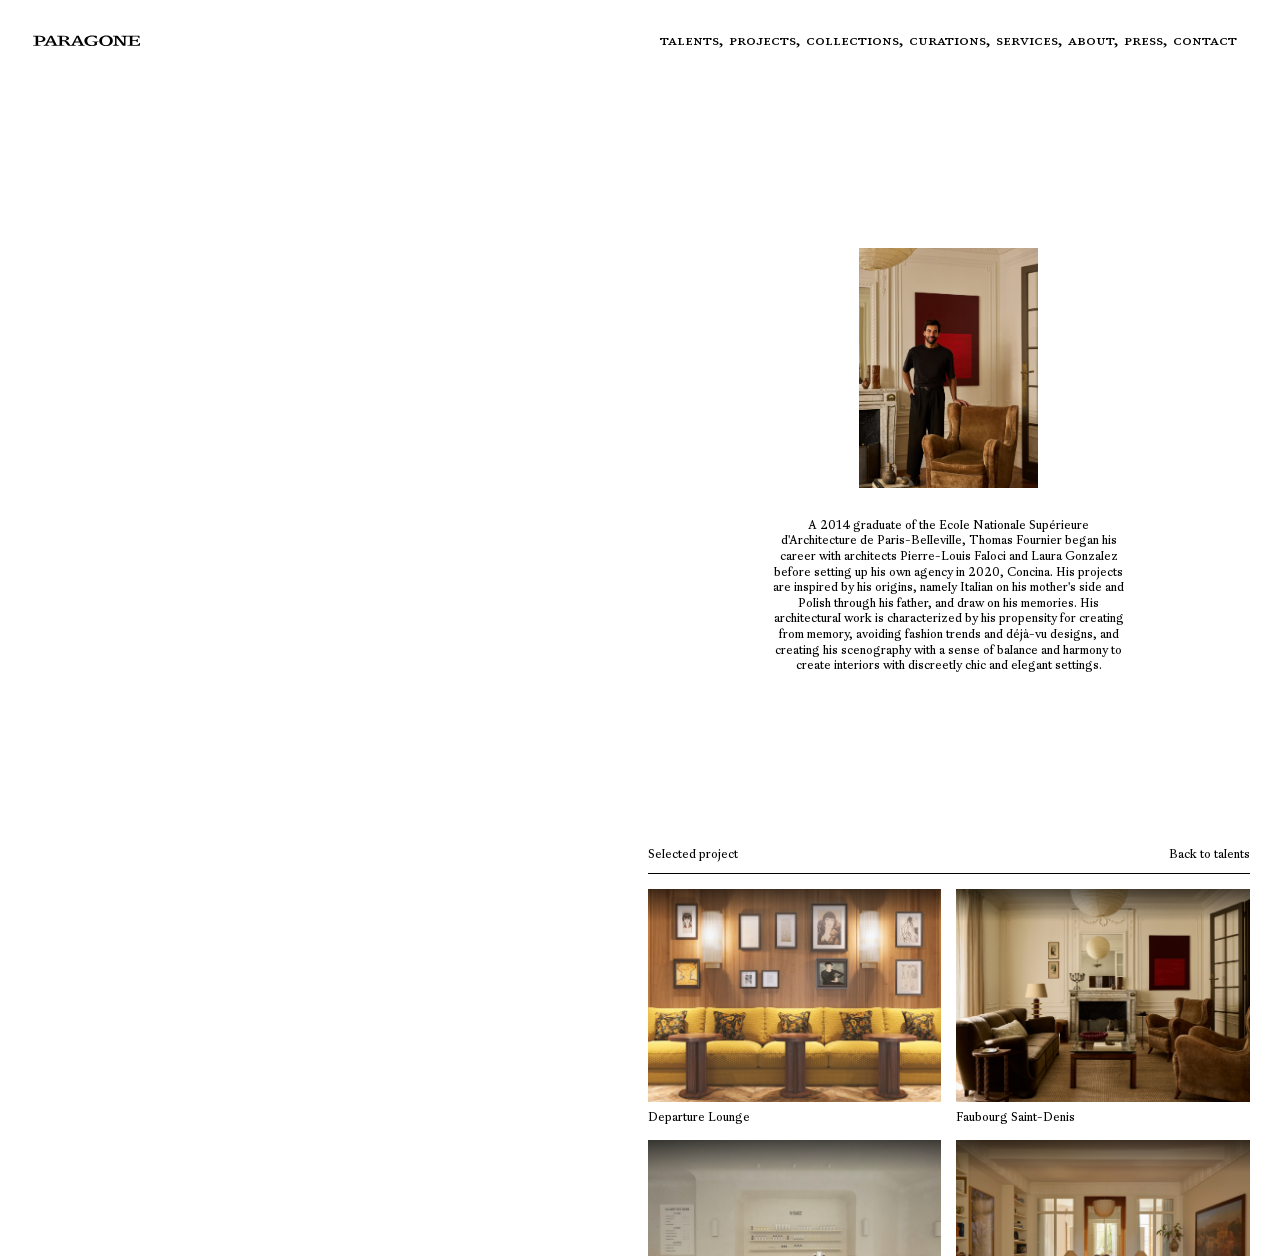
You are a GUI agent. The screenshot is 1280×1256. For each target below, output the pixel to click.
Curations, (952, 40)
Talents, (694, 40)
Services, (1032, 40)
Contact (1205, 40)
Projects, (767, 40)
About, (1096, 40)
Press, (1148, 40)
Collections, (857, 40)
